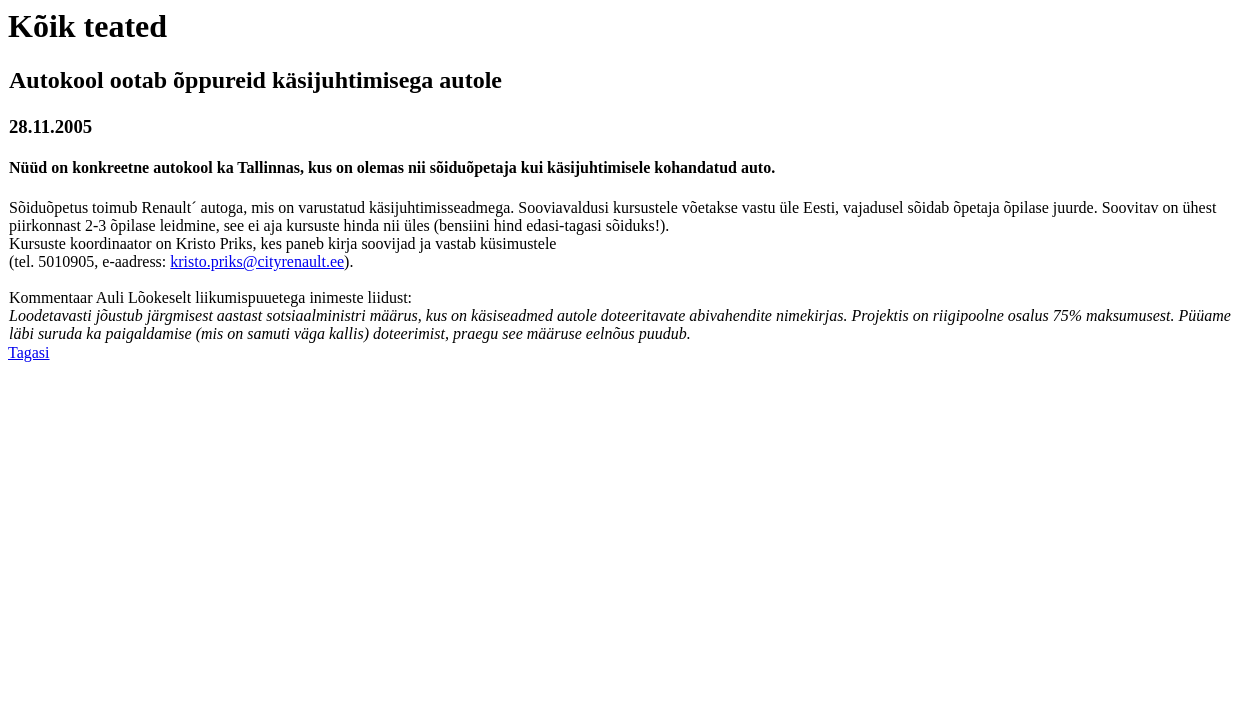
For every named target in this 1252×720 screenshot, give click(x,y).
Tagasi (29, 352)
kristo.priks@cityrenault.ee (257, 261)
